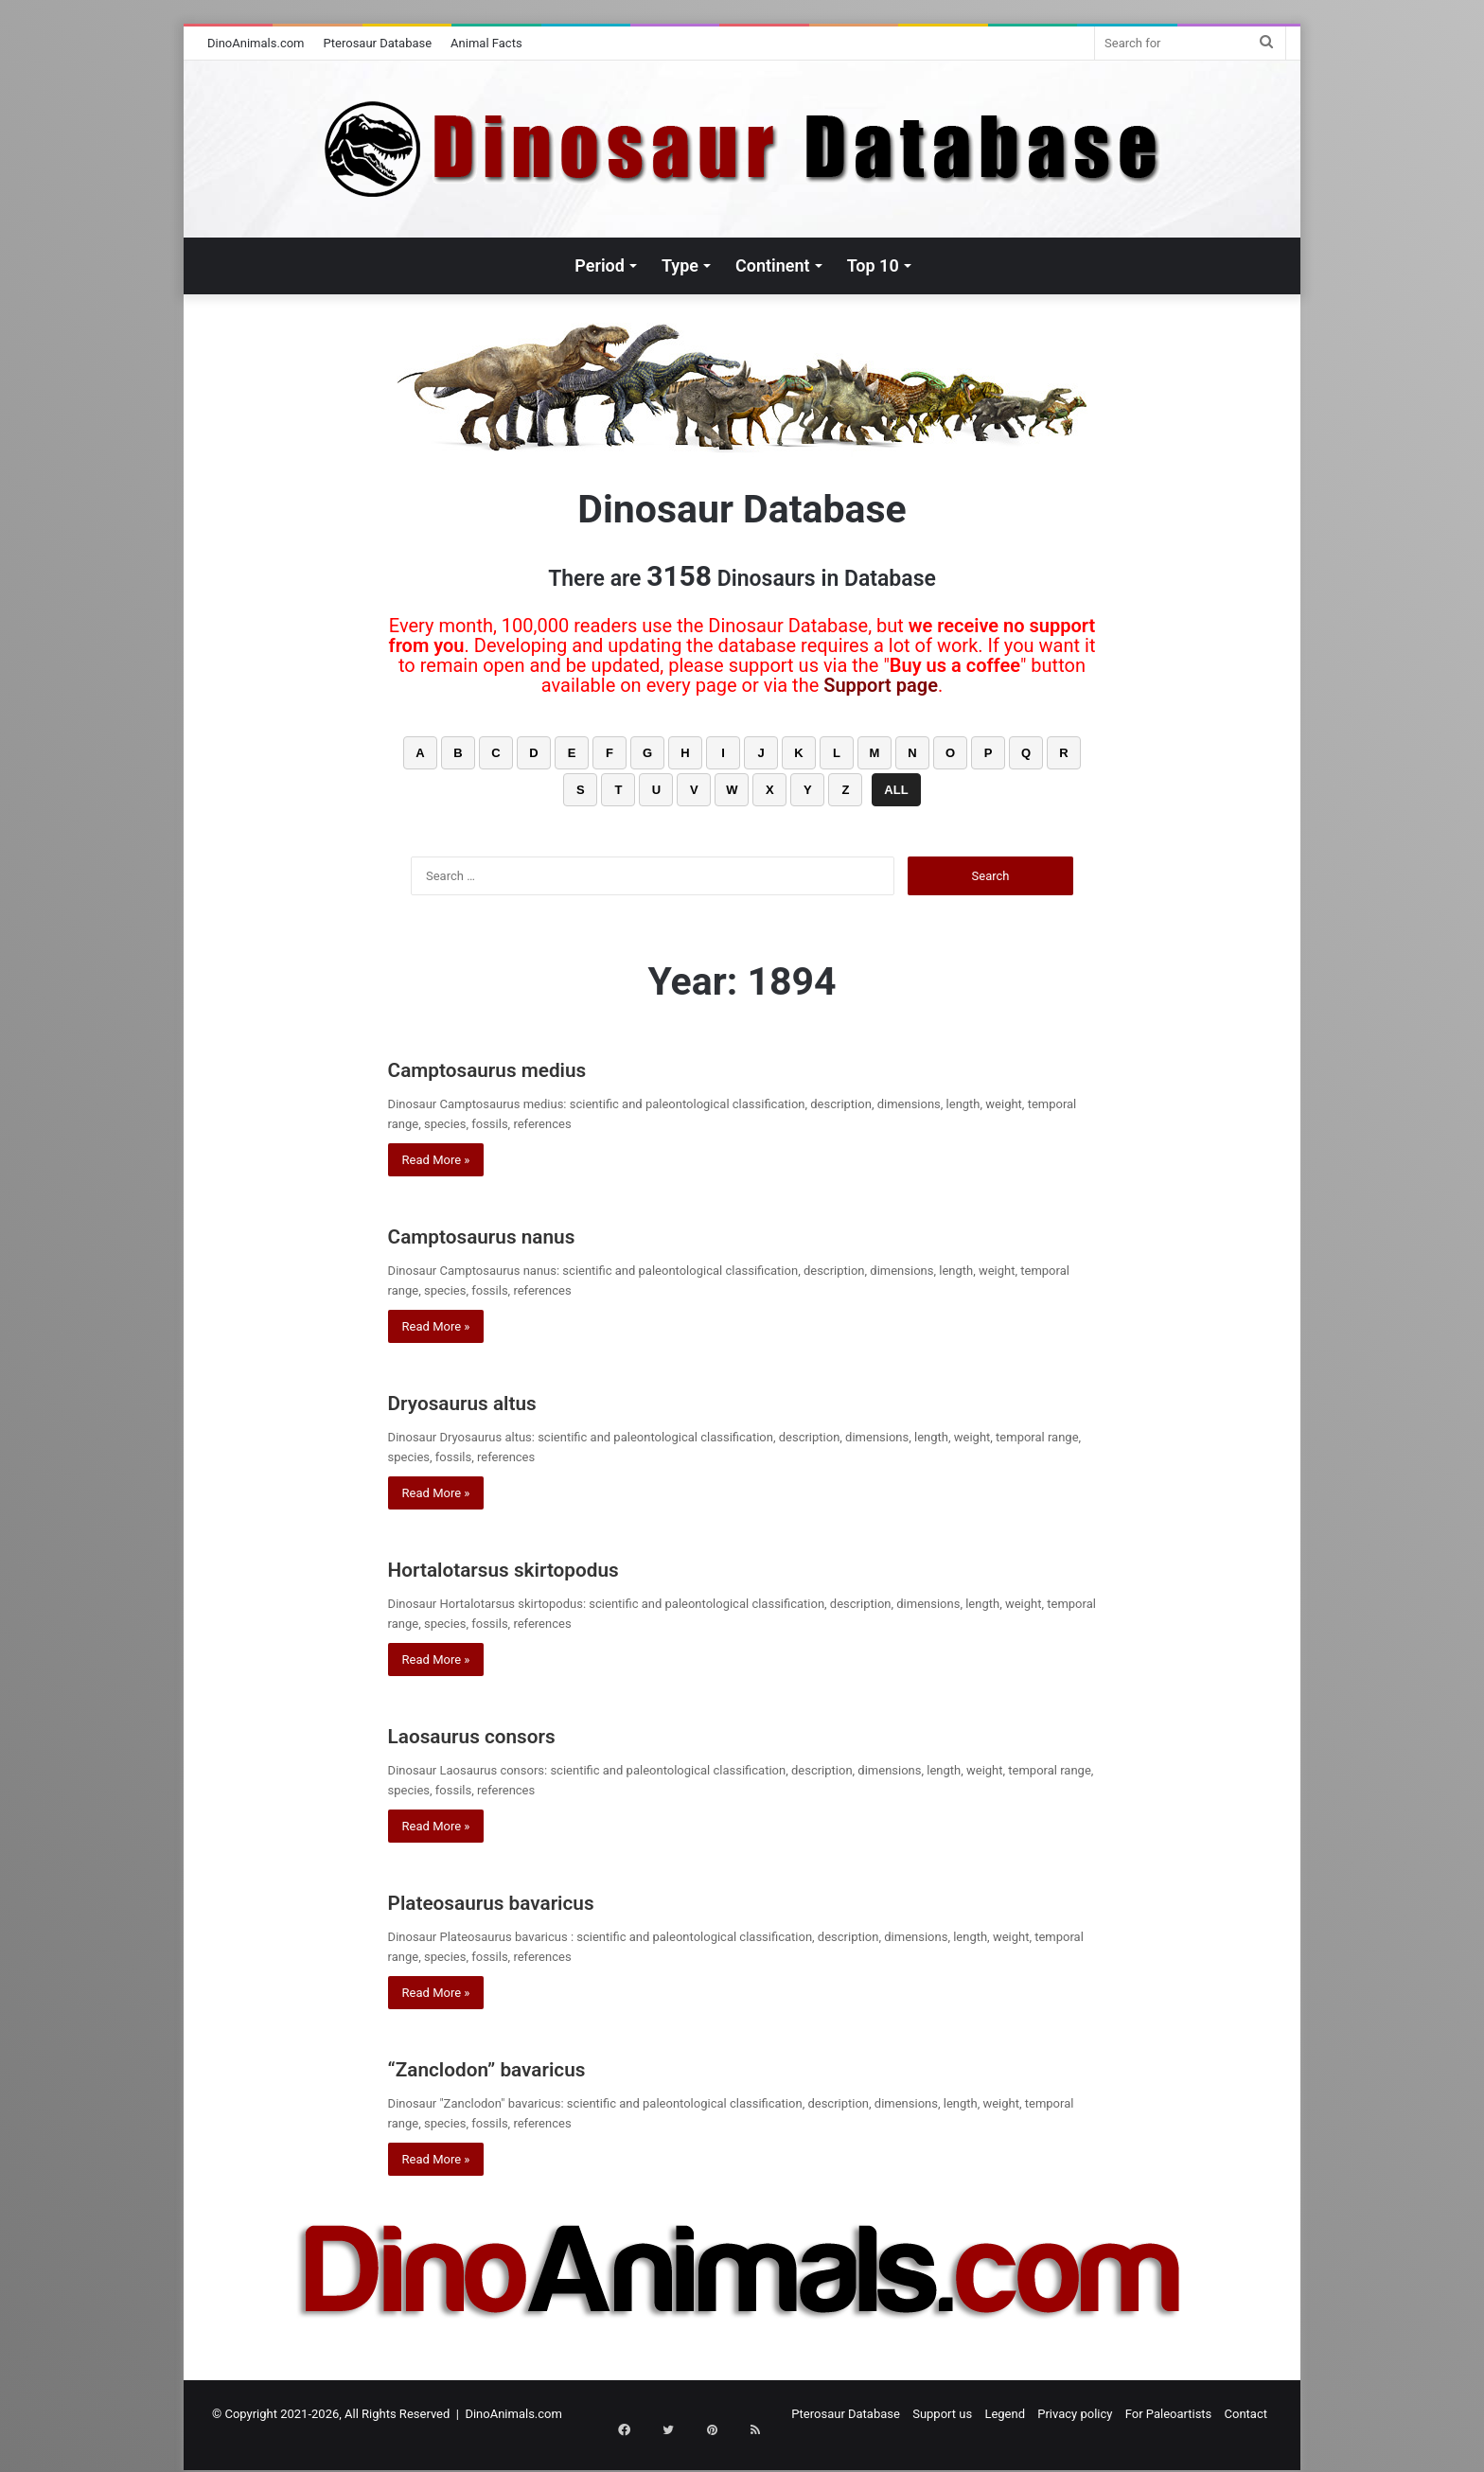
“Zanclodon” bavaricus (531, 2066)
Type (680, 265)
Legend (1004, 2414)
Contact (1246, 2414)
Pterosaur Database (378, 43)
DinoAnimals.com (256, 43)
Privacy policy (1074, 2414)
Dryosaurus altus (495, 1400)
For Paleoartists (1168, 2414)
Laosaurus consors (509, 1733)
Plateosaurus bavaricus (541, 1899)
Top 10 (873, 265)
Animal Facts (486, 43)
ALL (896, 790)
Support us (942, 2414)
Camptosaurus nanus (523, 1233)
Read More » (436, 1160)
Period (599, 265)
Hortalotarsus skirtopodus (555, 1566)
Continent (772, 265)
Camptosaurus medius (531, 1067)
